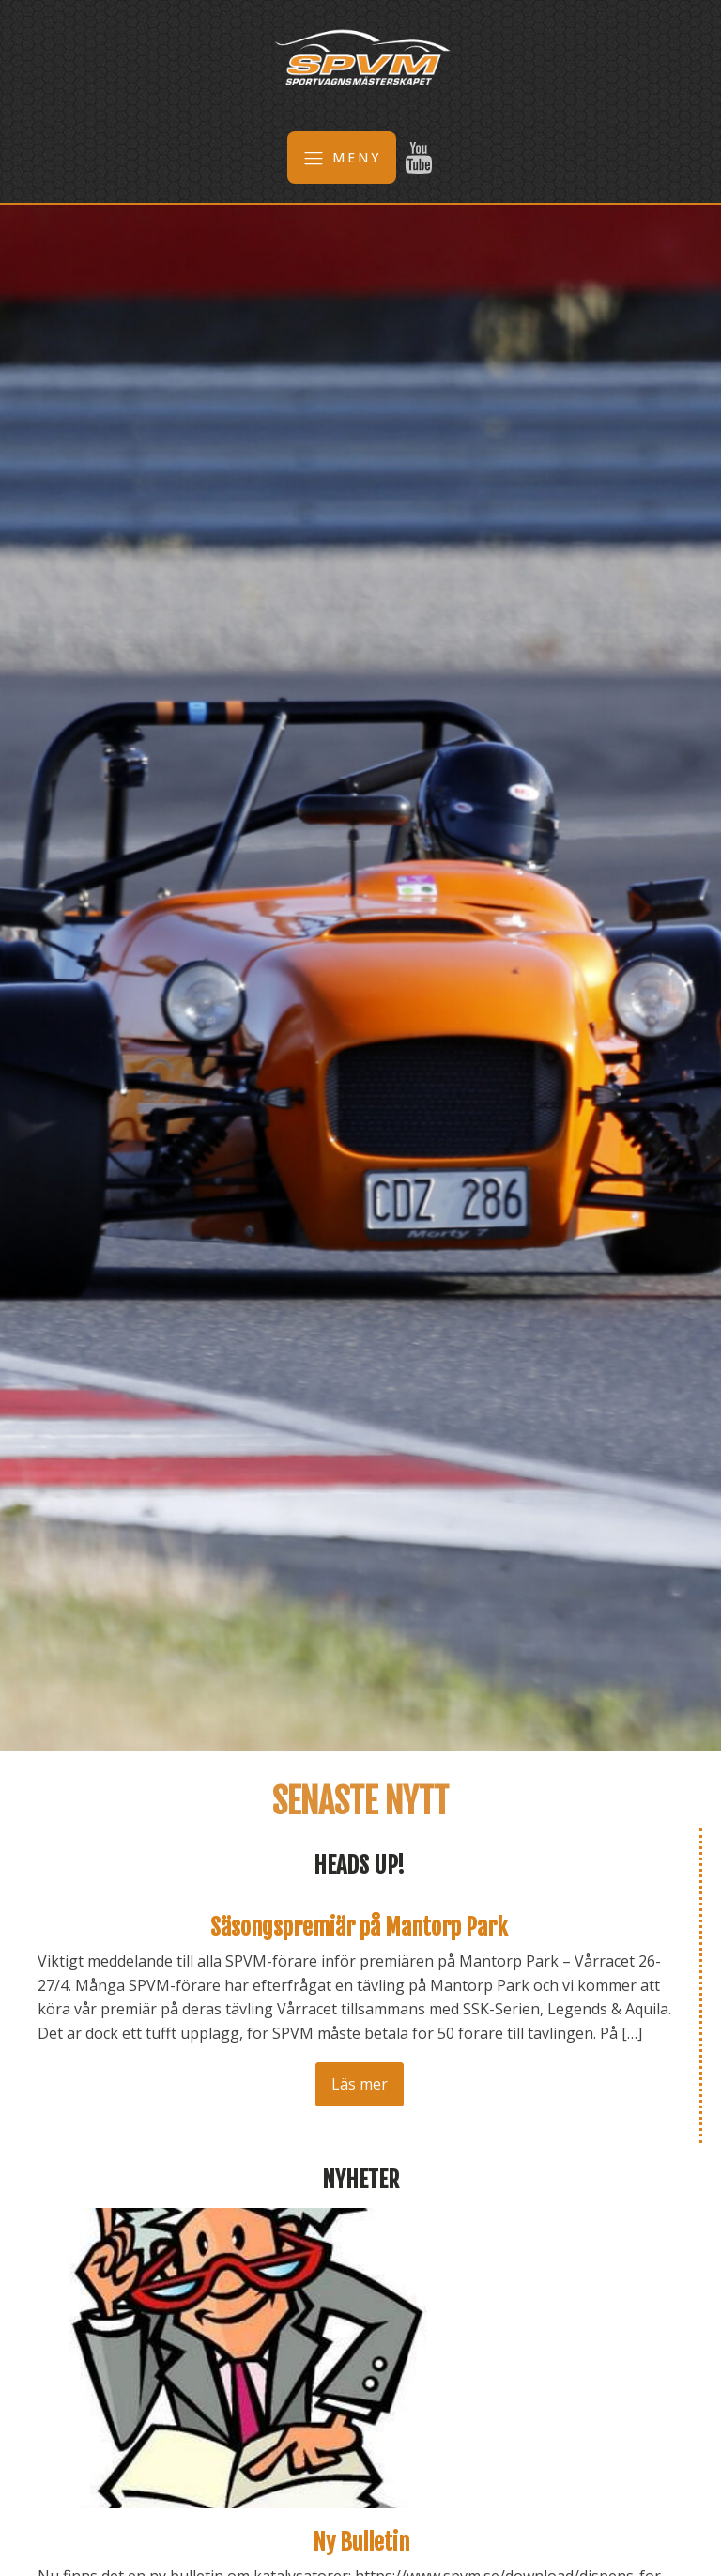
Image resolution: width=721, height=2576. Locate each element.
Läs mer (359, 2084)
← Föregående (77, 2115)
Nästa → (193, 2115)
